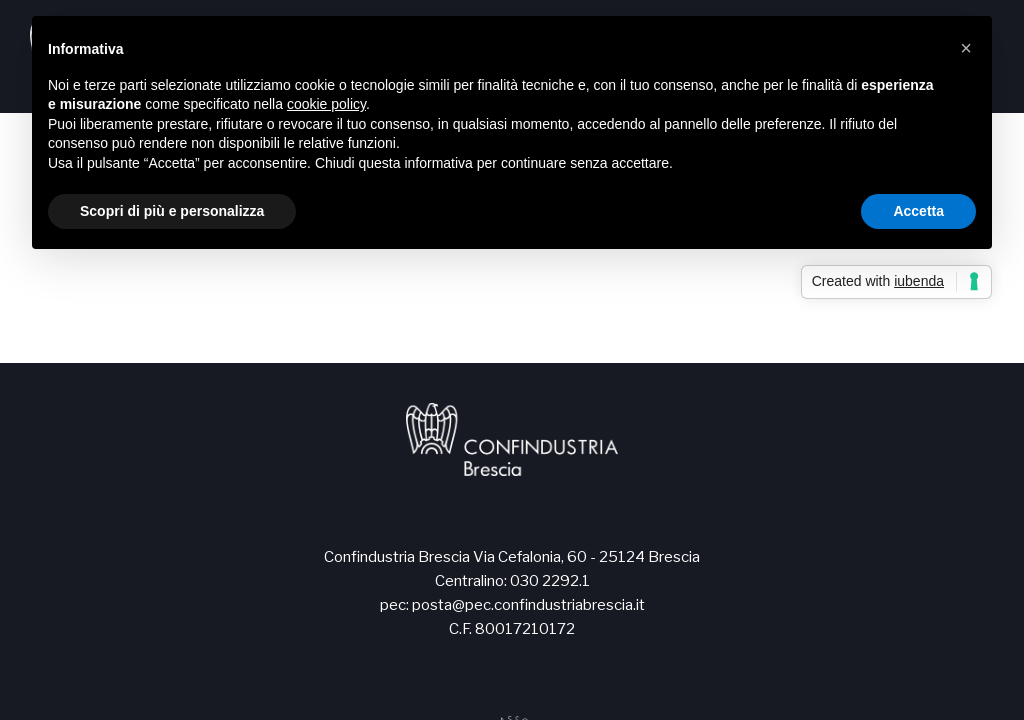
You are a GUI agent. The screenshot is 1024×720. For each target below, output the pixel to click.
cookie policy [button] (326, 104)
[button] (966, 48)
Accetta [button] (918, 211)
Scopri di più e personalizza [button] (172, 211)
